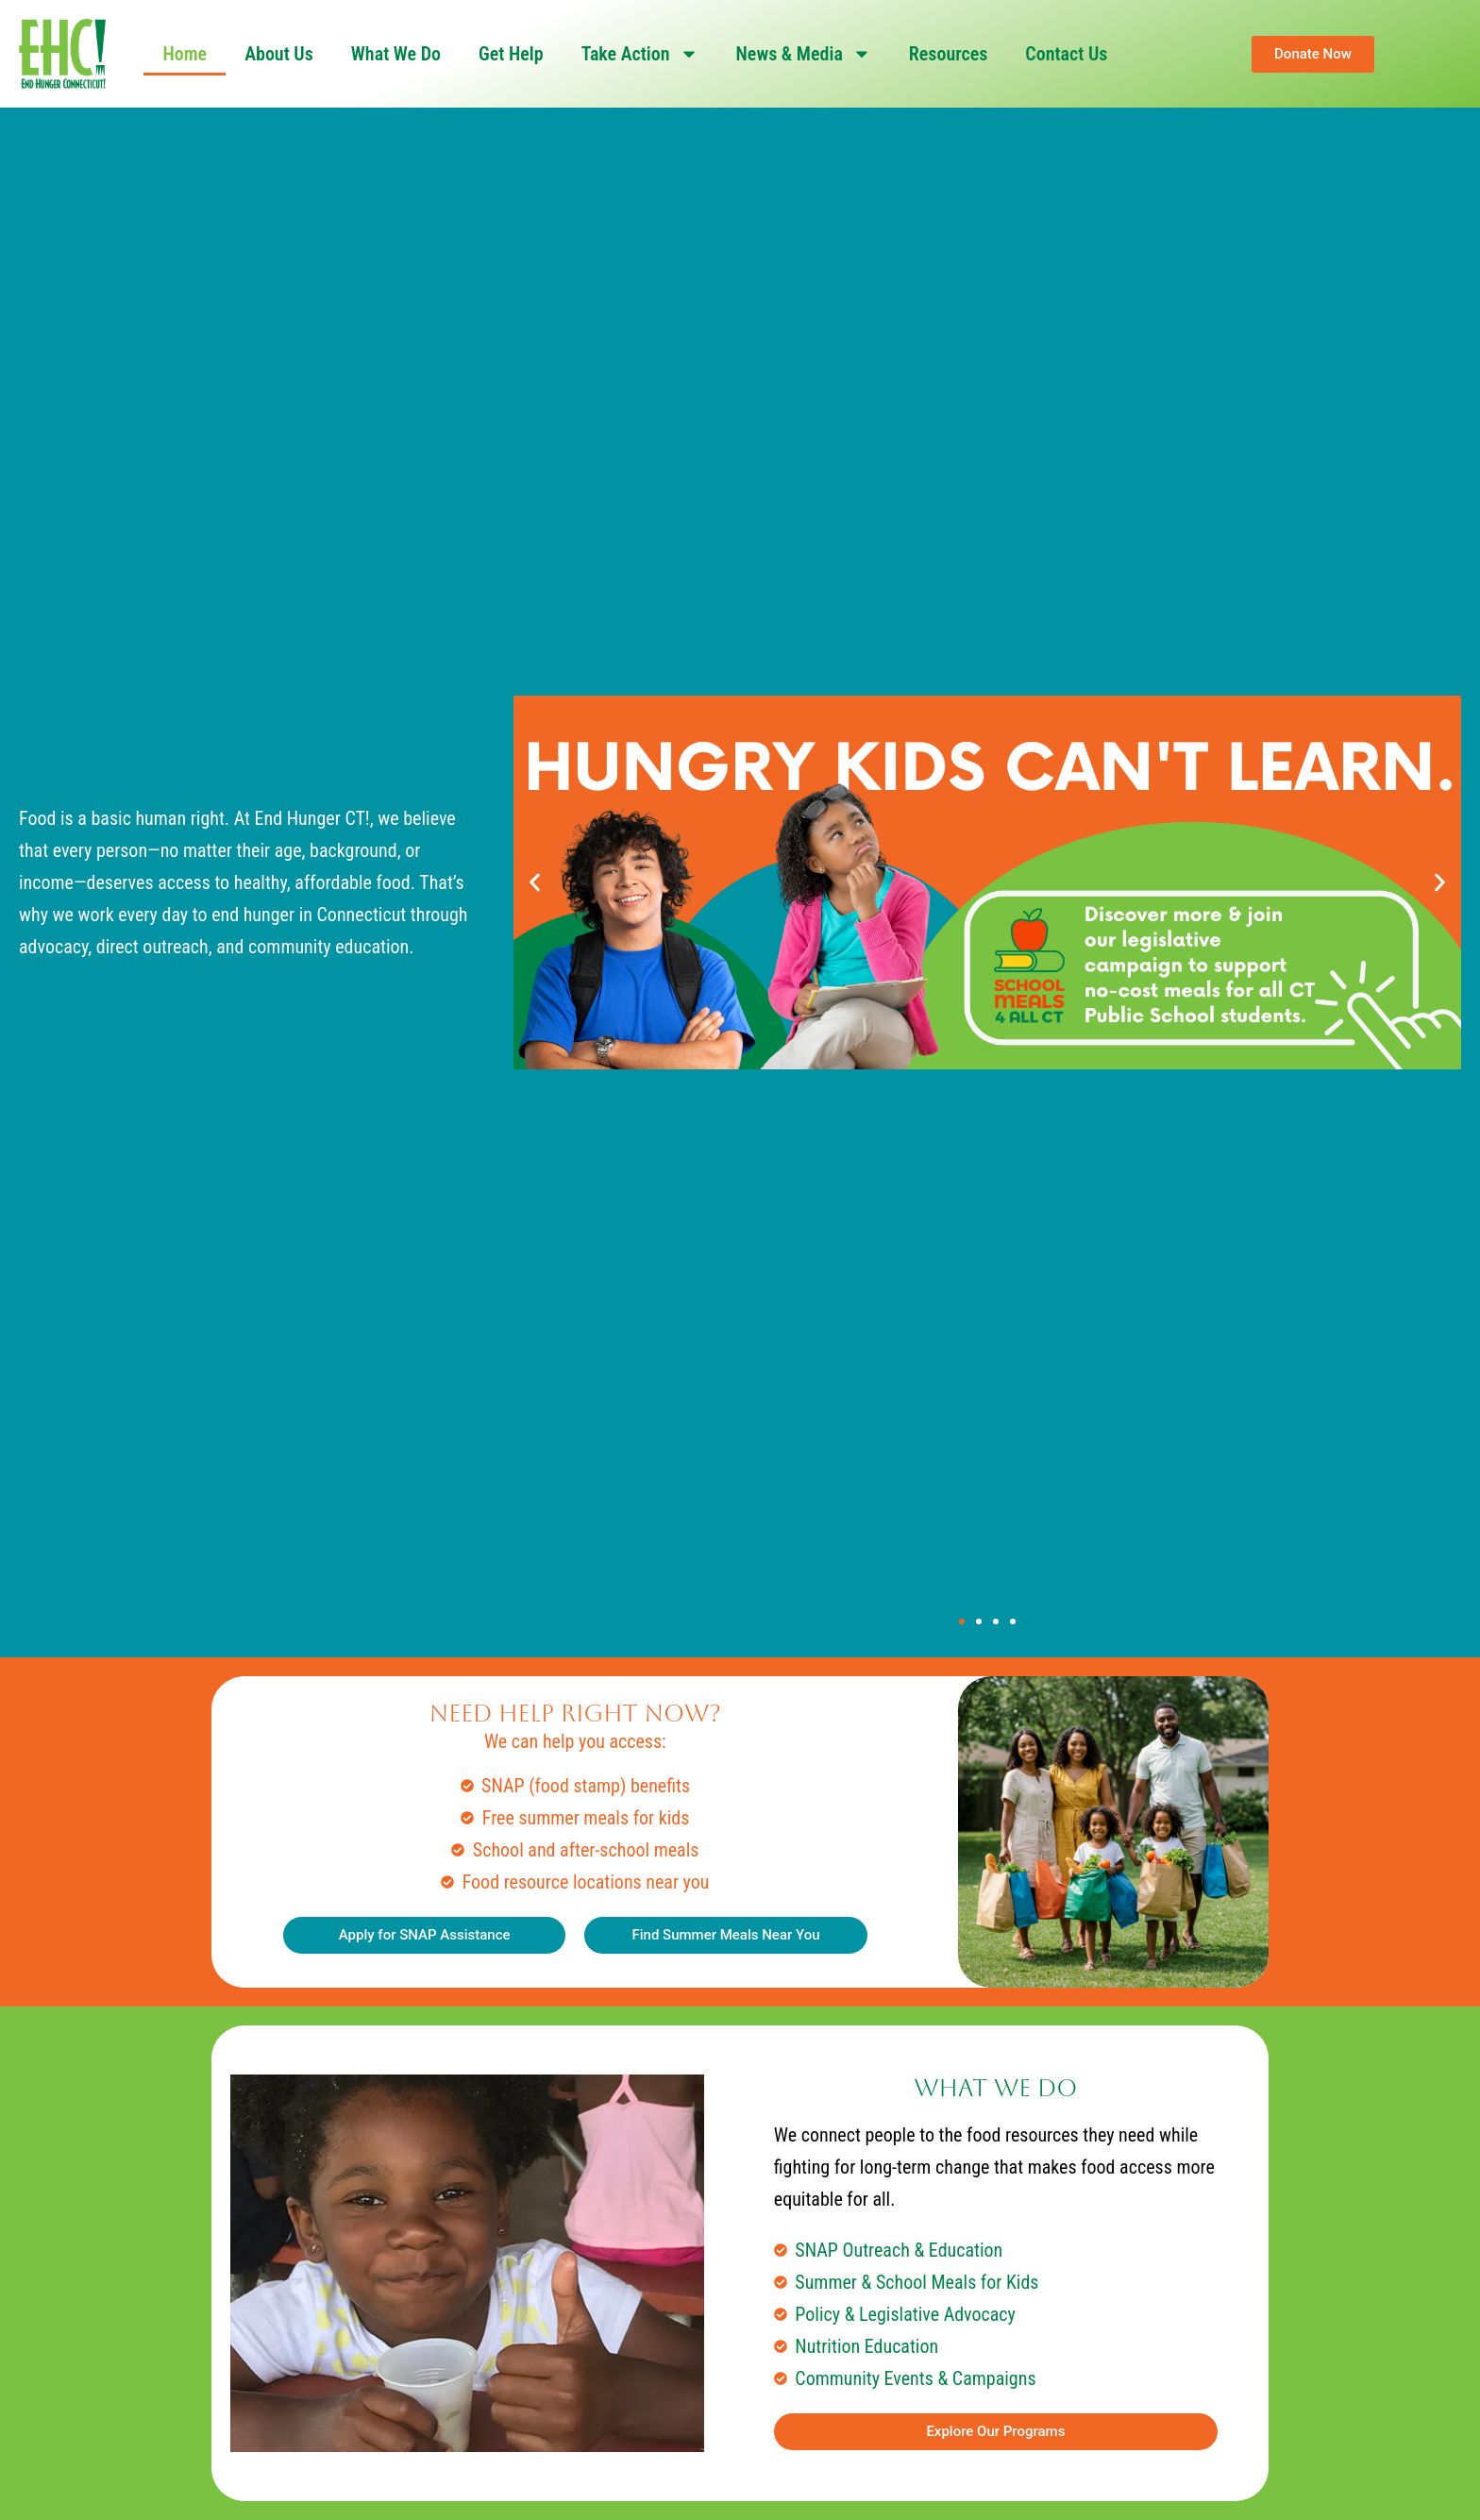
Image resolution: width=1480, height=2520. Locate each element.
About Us (278, 53)
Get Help (511, 53)
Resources (948, 53)
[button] (535, 883)
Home (184, 53)
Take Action (639, 54)
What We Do (396, 53)
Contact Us (1066, 53)
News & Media (803, 54)
